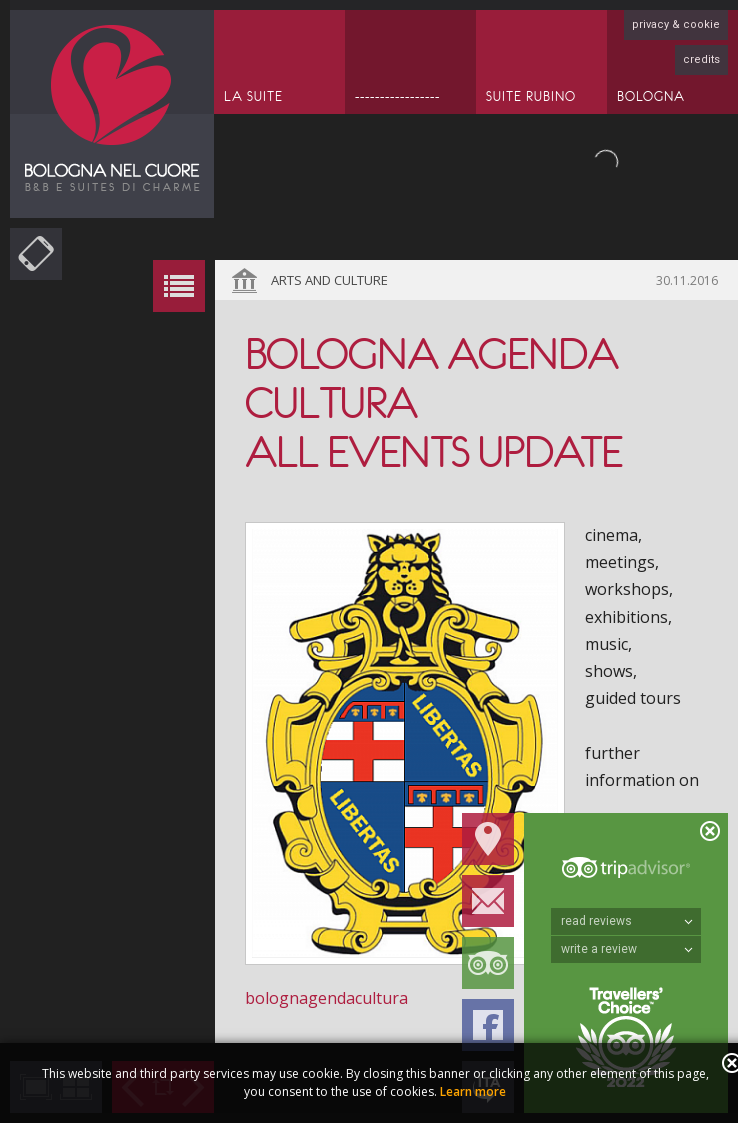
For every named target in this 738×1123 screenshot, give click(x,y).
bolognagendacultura (326, 998)
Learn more (473, 1091)
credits (701, 59)
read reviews (627, 921)
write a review (627, 949)
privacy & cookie (676, 24)
